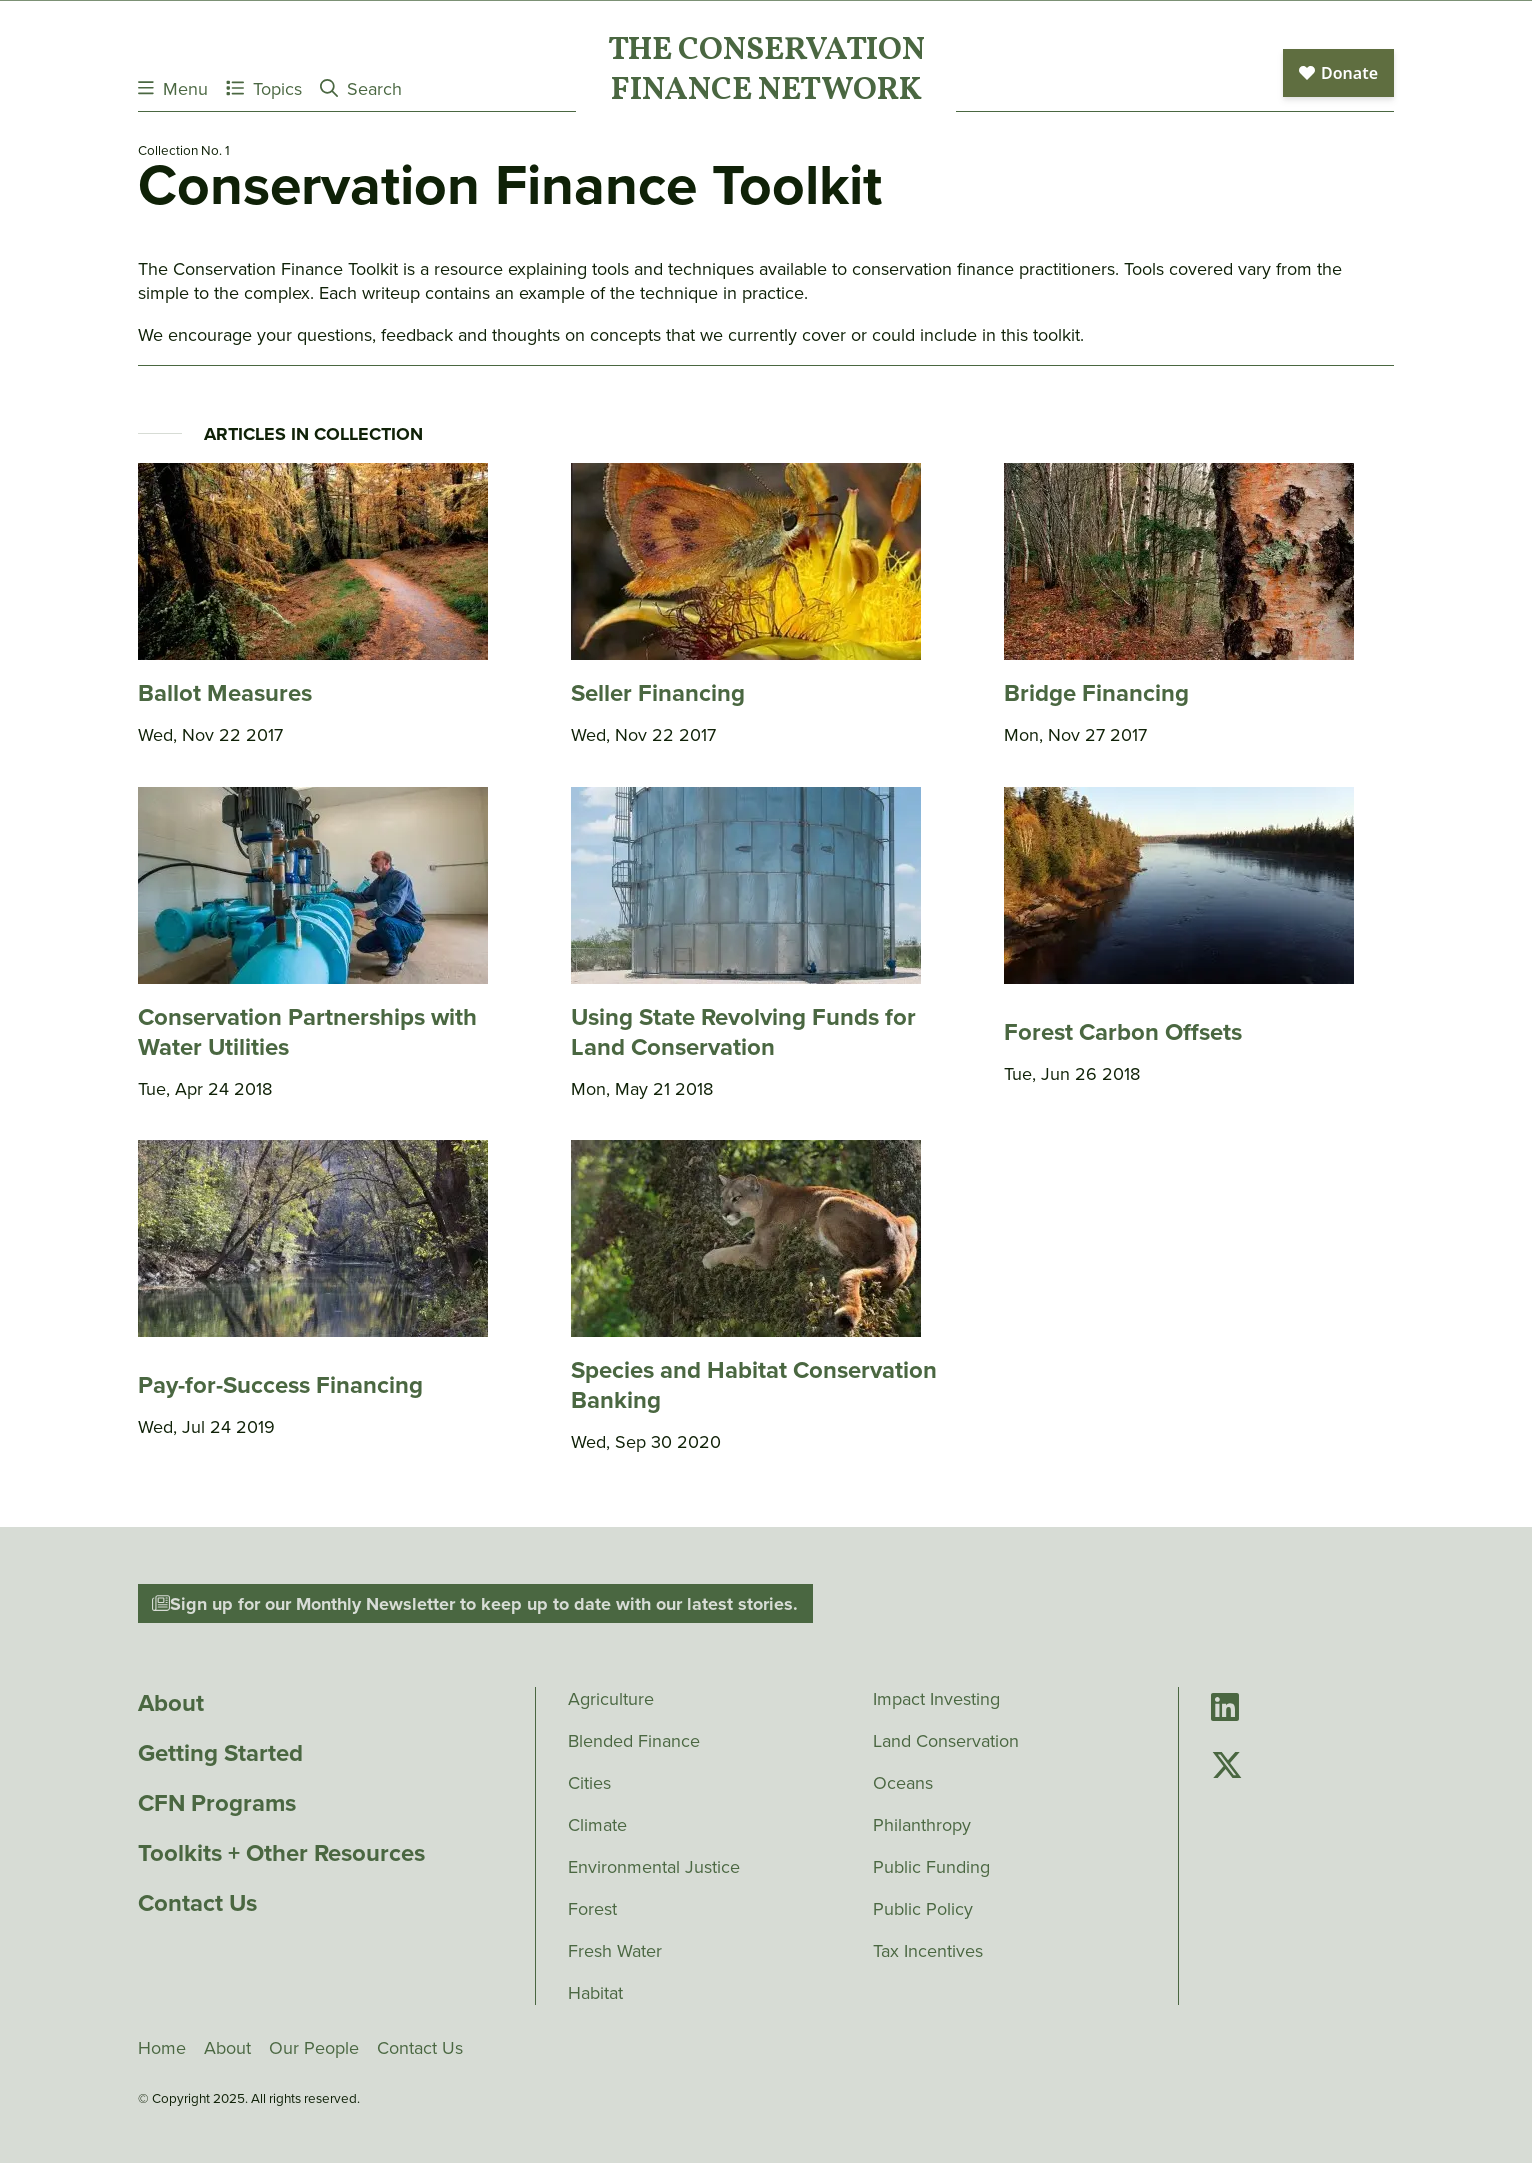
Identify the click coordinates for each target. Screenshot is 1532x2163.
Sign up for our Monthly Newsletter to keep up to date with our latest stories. (475, 1604)
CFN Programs (217, 1803)
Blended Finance (634, 1741)
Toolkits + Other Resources (281, 1853)
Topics (264, 88)
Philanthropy (922, 1825)
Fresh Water (615, 1951)
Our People (314, 2048)
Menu (173, 88)
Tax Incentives (928, 1951)
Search (361, 88)
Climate (597, 1825)
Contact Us (197, 1903)
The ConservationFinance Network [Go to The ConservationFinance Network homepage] (766, 72)
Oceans (903, 1783)
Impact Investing (936, 1699)
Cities (589, 1783)
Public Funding (931, 1867)
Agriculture (611, 1699)
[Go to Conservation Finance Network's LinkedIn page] (1225, 1708)
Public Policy (923, 1909)
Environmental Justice (654, 1867)
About (171, 1703)
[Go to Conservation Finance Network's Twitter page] (1227, 1766)
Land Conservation (946, 1741)
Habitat (595, 1993)
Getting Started (220, 1753)
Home (162, 2048)
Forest (592, 1909)
